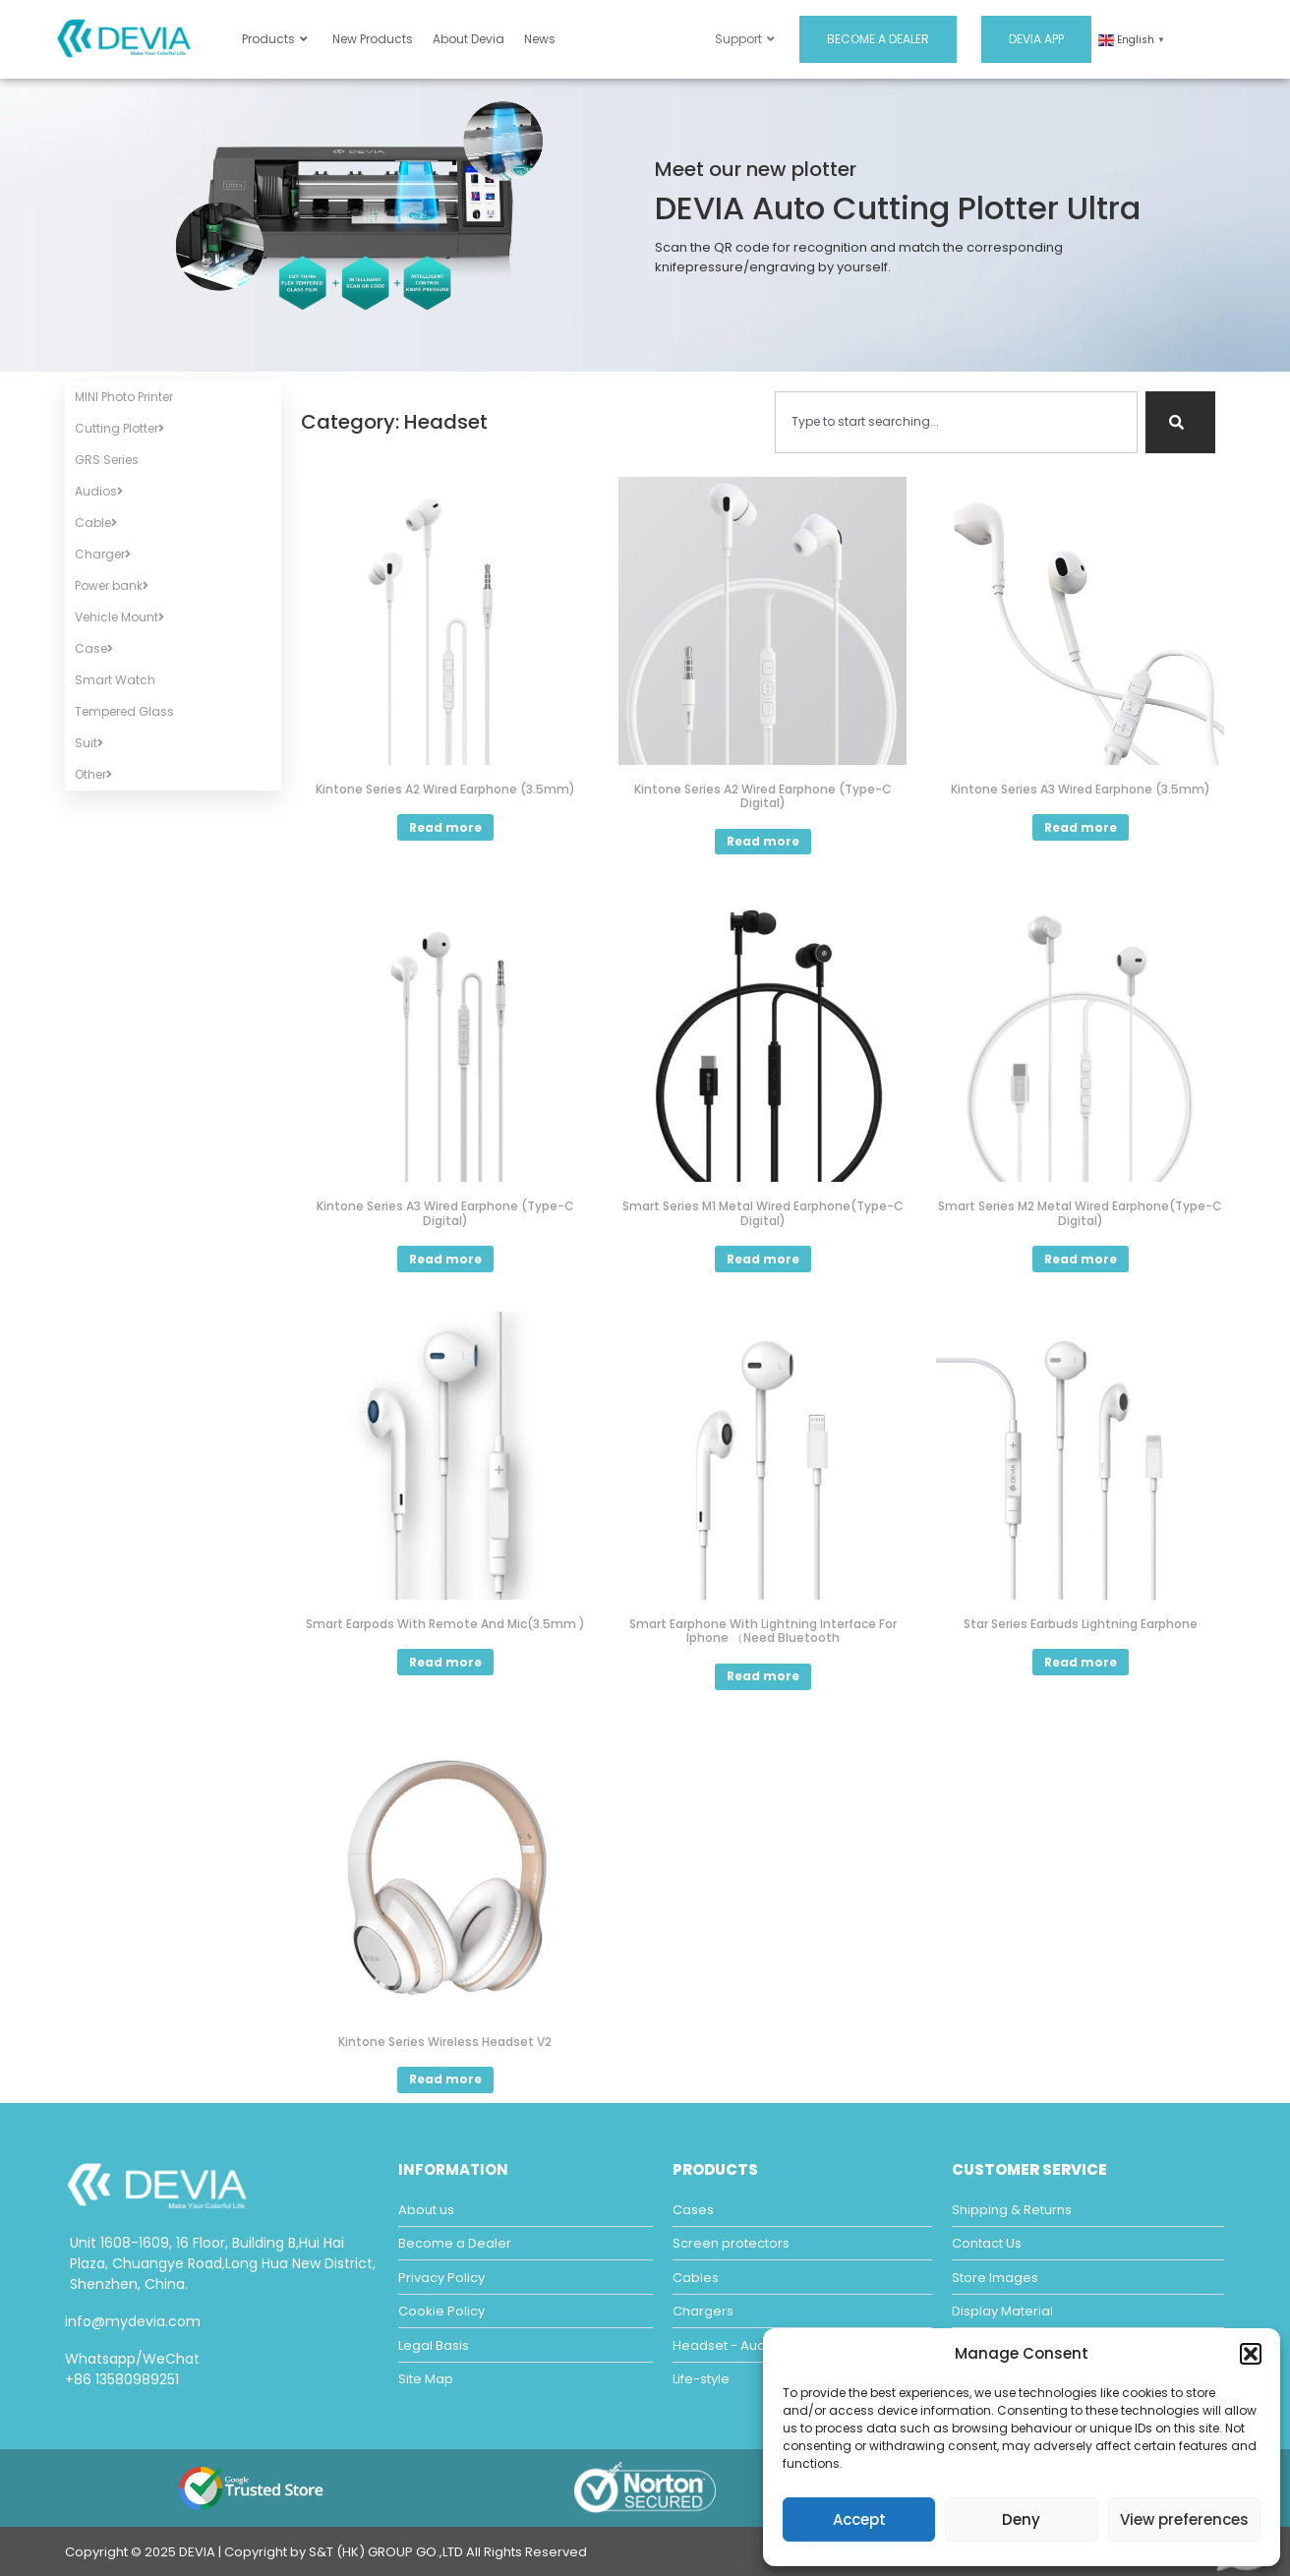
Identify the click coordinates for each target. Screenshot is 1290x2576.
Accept (859, 2519)
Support (745, 38)
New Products (372, 38)
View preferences (1184, 2519)
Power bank (111, 585)
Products (275, 38)
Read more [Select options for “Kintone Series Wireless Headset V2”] (445, 2079)
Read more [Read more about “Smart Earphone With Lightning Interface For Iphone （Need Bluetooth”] (763, 1676)
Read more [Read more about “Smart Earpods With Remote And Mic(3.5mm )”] (445, 1662)
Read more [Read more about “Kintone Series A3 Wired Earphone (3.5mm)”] (1080, 827)
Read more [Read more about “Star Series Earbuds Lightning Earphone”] (1080, 1662)
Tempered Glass (124, 711)
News (540, 38)
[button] (1251, 2354)
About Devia (468, 38)
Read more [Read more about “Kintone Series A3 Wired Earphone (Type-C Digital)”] (445, 1259)
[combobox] (956, 422)
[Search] (1180, 422)
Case (94, 648)
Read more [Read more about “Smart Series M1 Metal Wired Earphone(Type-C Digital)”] (763, 1259)
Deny (1021, 2519)
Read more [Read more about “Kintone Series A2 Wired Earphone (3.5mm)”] (445, 827)
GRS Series (107, 459)
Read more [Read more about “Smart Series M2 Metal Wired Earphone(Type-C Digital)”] (1080, 1259)
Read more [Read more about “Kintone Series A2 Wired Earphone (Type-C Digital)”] (763, 841)
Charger (103, 554)
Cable (96, 522)
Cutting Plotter (119, 428)
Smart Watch (115, 680)
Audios (99, 491)
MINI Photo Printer (124, 396)
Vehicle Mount (119, 617)
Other (93, 774)
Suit (89, 742)
